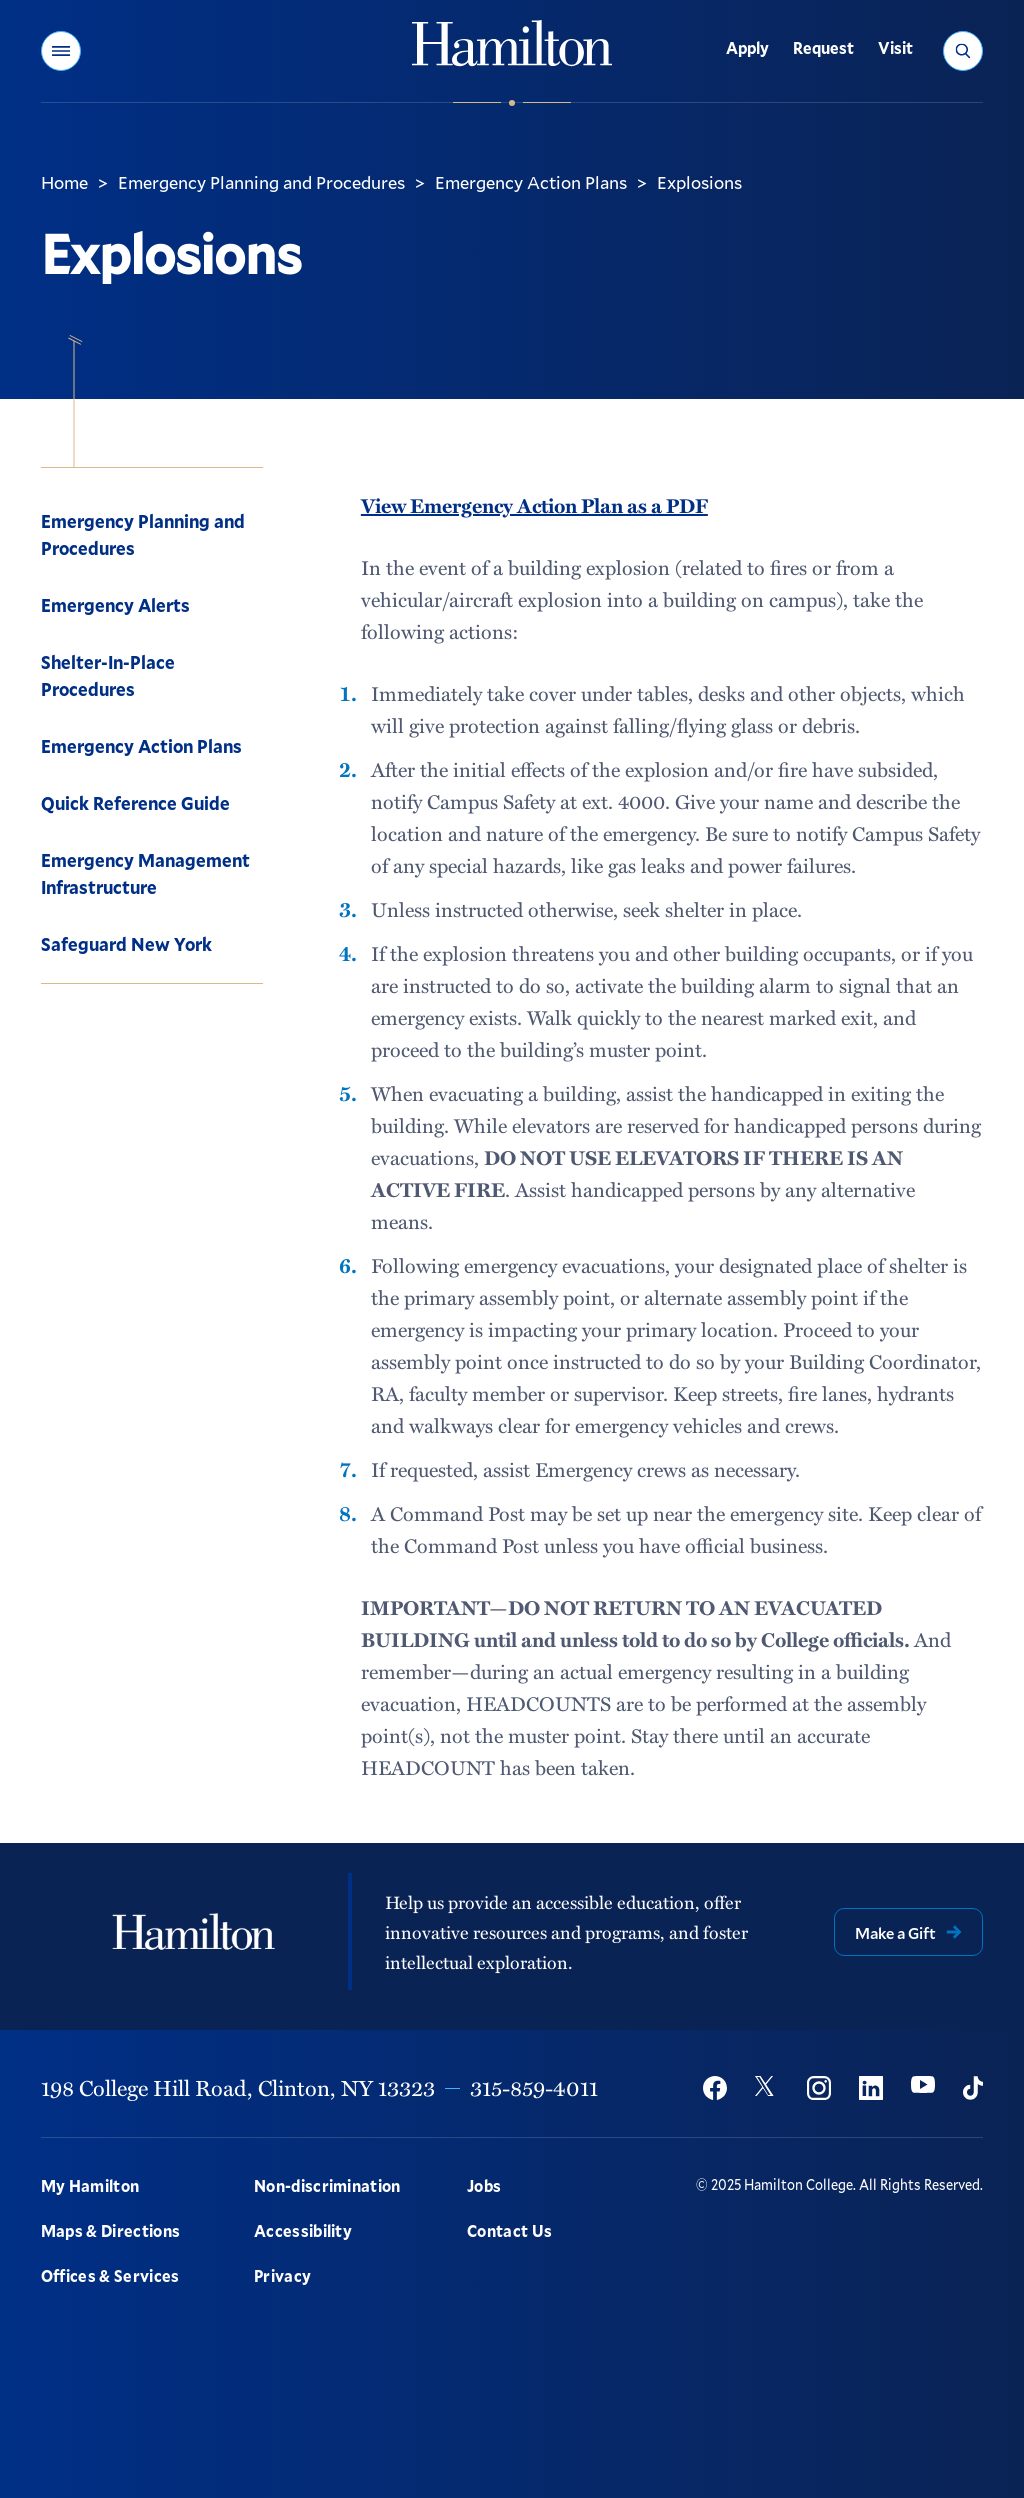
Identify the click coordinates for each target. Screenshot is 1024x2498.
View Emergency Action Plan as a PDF (534, 505)
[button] (61, 51)
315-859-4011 (534, 2087)
